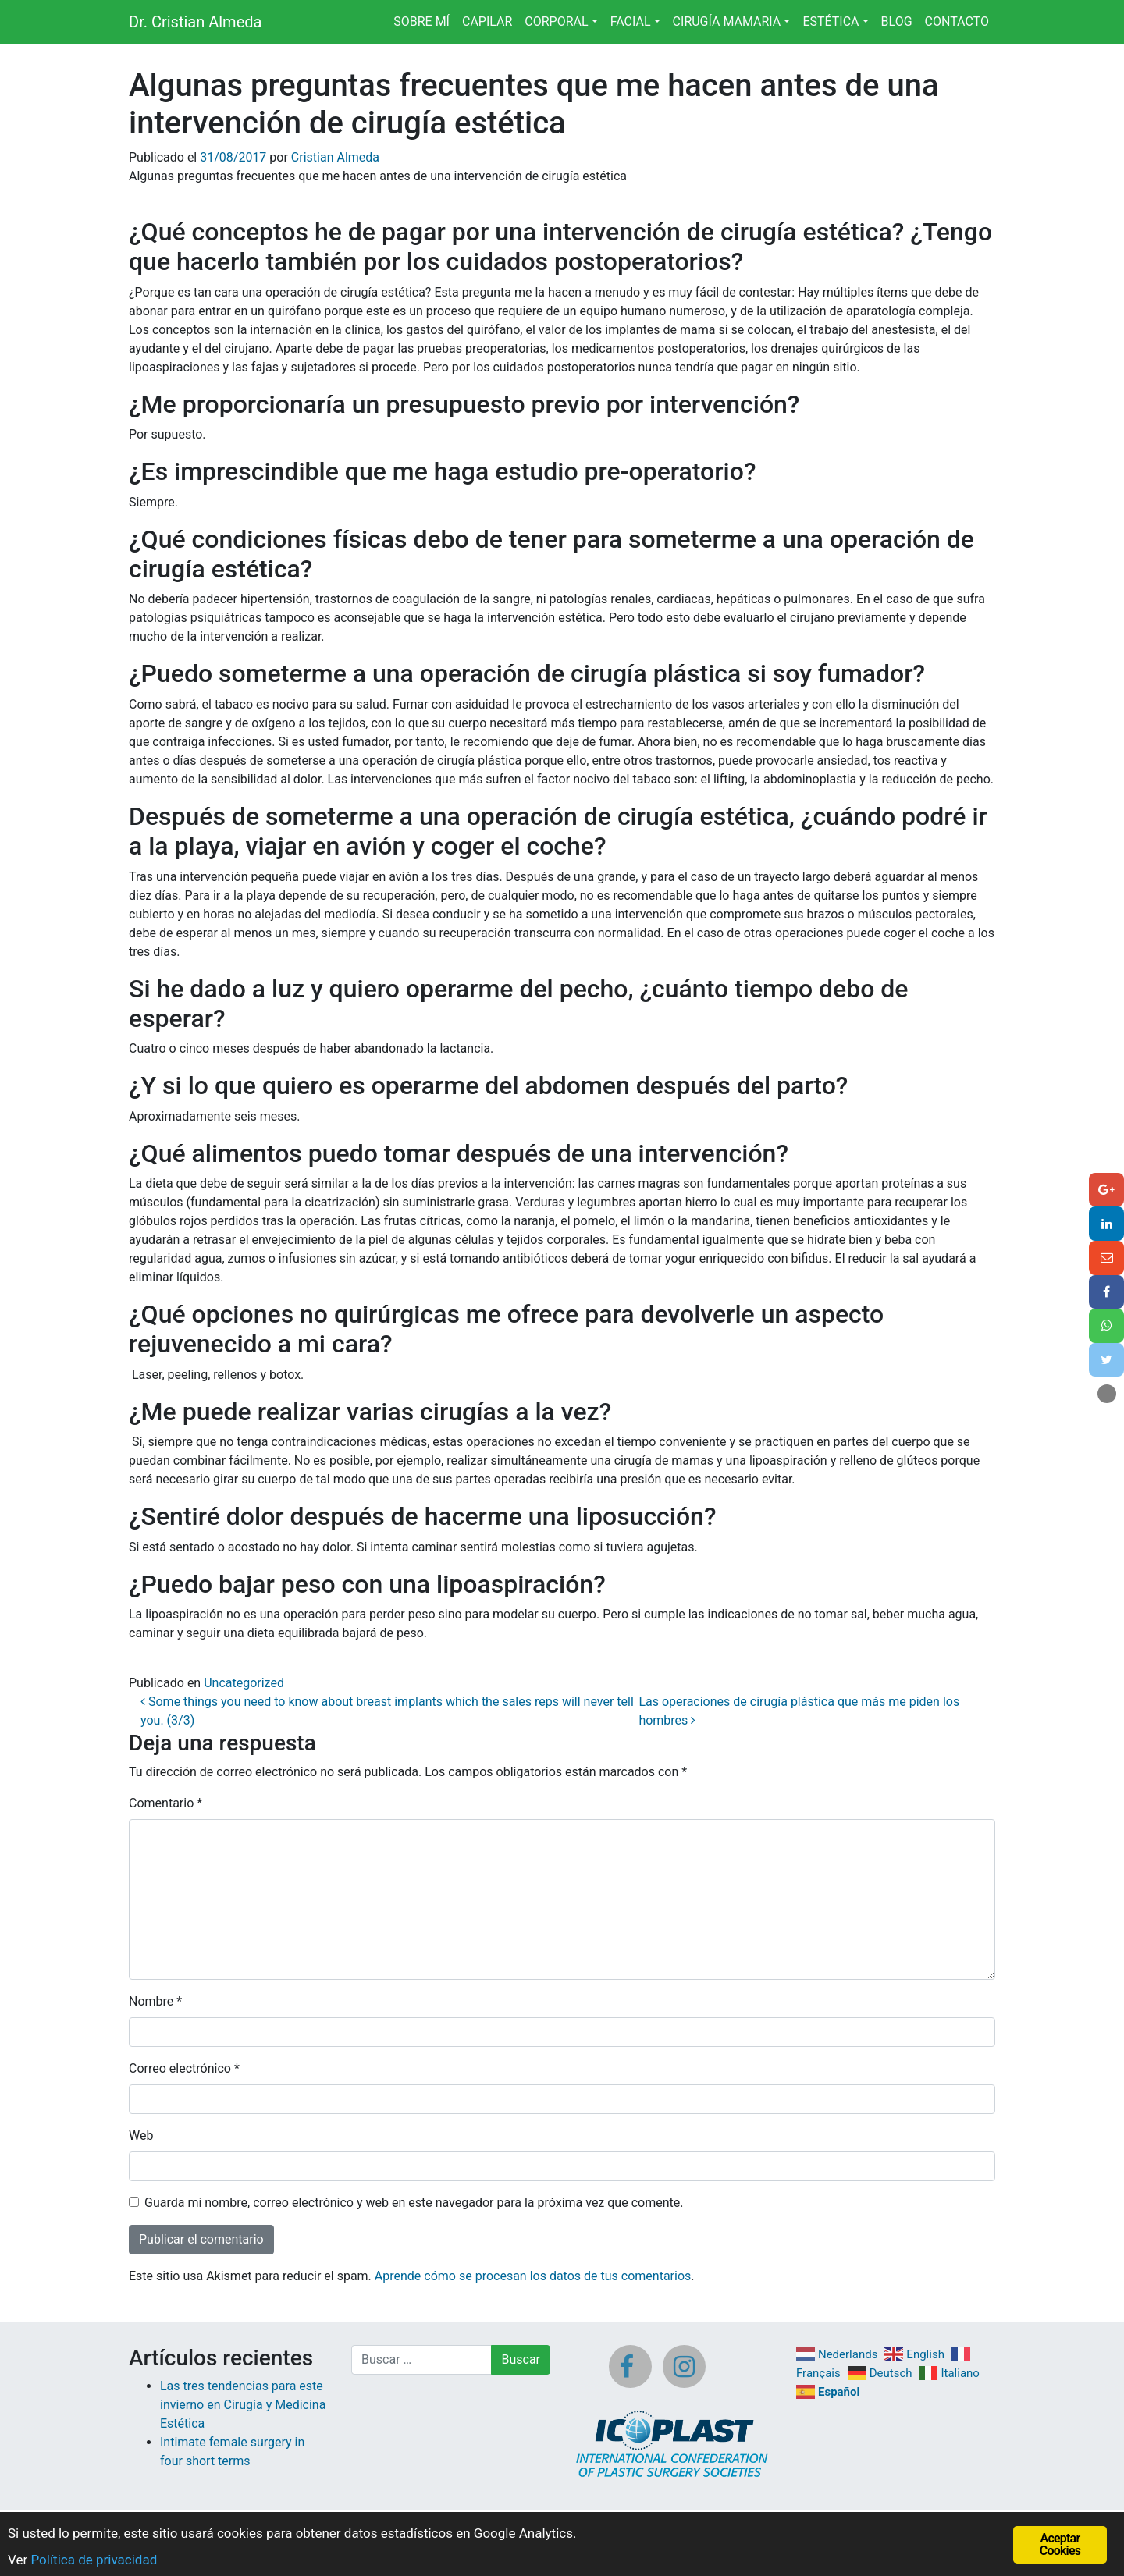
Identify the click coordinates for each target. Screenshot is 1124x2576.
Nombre (155, 2001)
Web (141, 2135)
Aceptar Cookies (1060, 2544)
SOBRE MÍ (421, 21)
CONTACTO (957, 21)
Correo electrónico (184, 2068)
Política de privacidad (93, 2559)
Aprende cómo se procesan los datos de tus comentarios (533, 2276)
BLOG (896, 21)
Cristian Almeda (335, 157)
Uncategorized (244, 1682)
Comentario (165, 1803)
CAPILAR (487, 21)
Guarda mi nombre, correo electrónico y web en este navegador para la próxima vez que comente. (413, 2202)
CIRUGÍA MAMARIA (727, 21)
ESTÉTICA (830, 21)
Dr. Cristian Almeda (195, 21)
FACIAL (630, 21)
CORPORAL (556, 21)
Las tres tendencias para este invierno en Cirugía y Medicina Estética (242, 2405)
